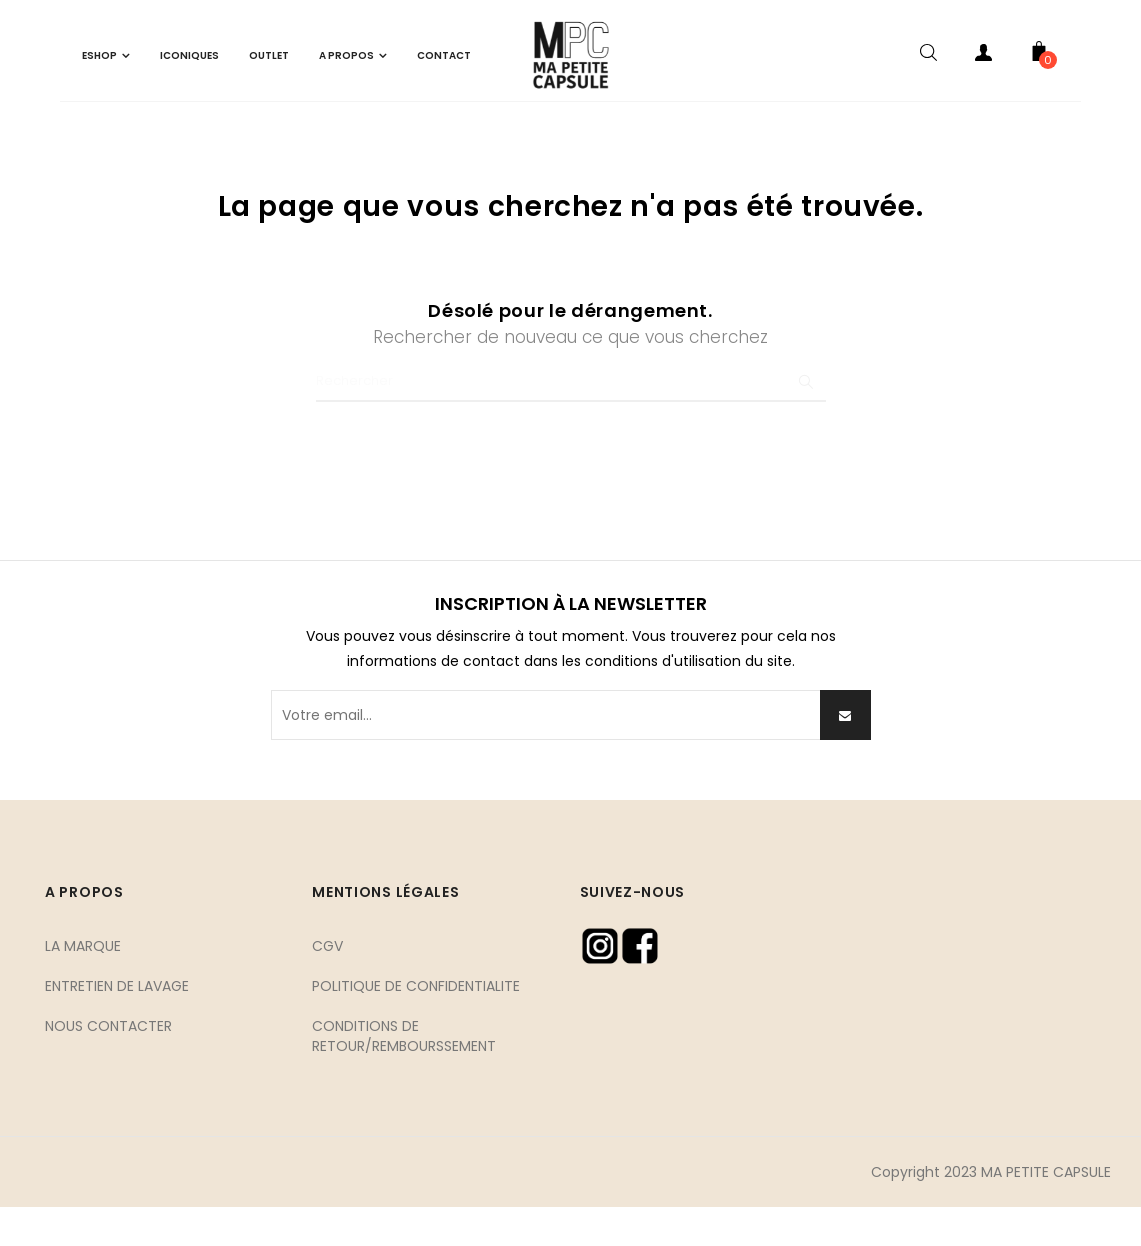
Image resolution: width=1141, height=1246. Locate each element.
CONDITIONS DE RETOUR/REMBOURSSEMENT (404, 1074)
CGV (327, 984)
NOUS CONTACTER (108, 1064)
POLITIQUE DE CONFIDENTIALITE (416, 1024)
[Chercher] (571, 421)
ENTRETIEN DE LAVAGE (117, 1024)
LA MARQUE (83, 984)
